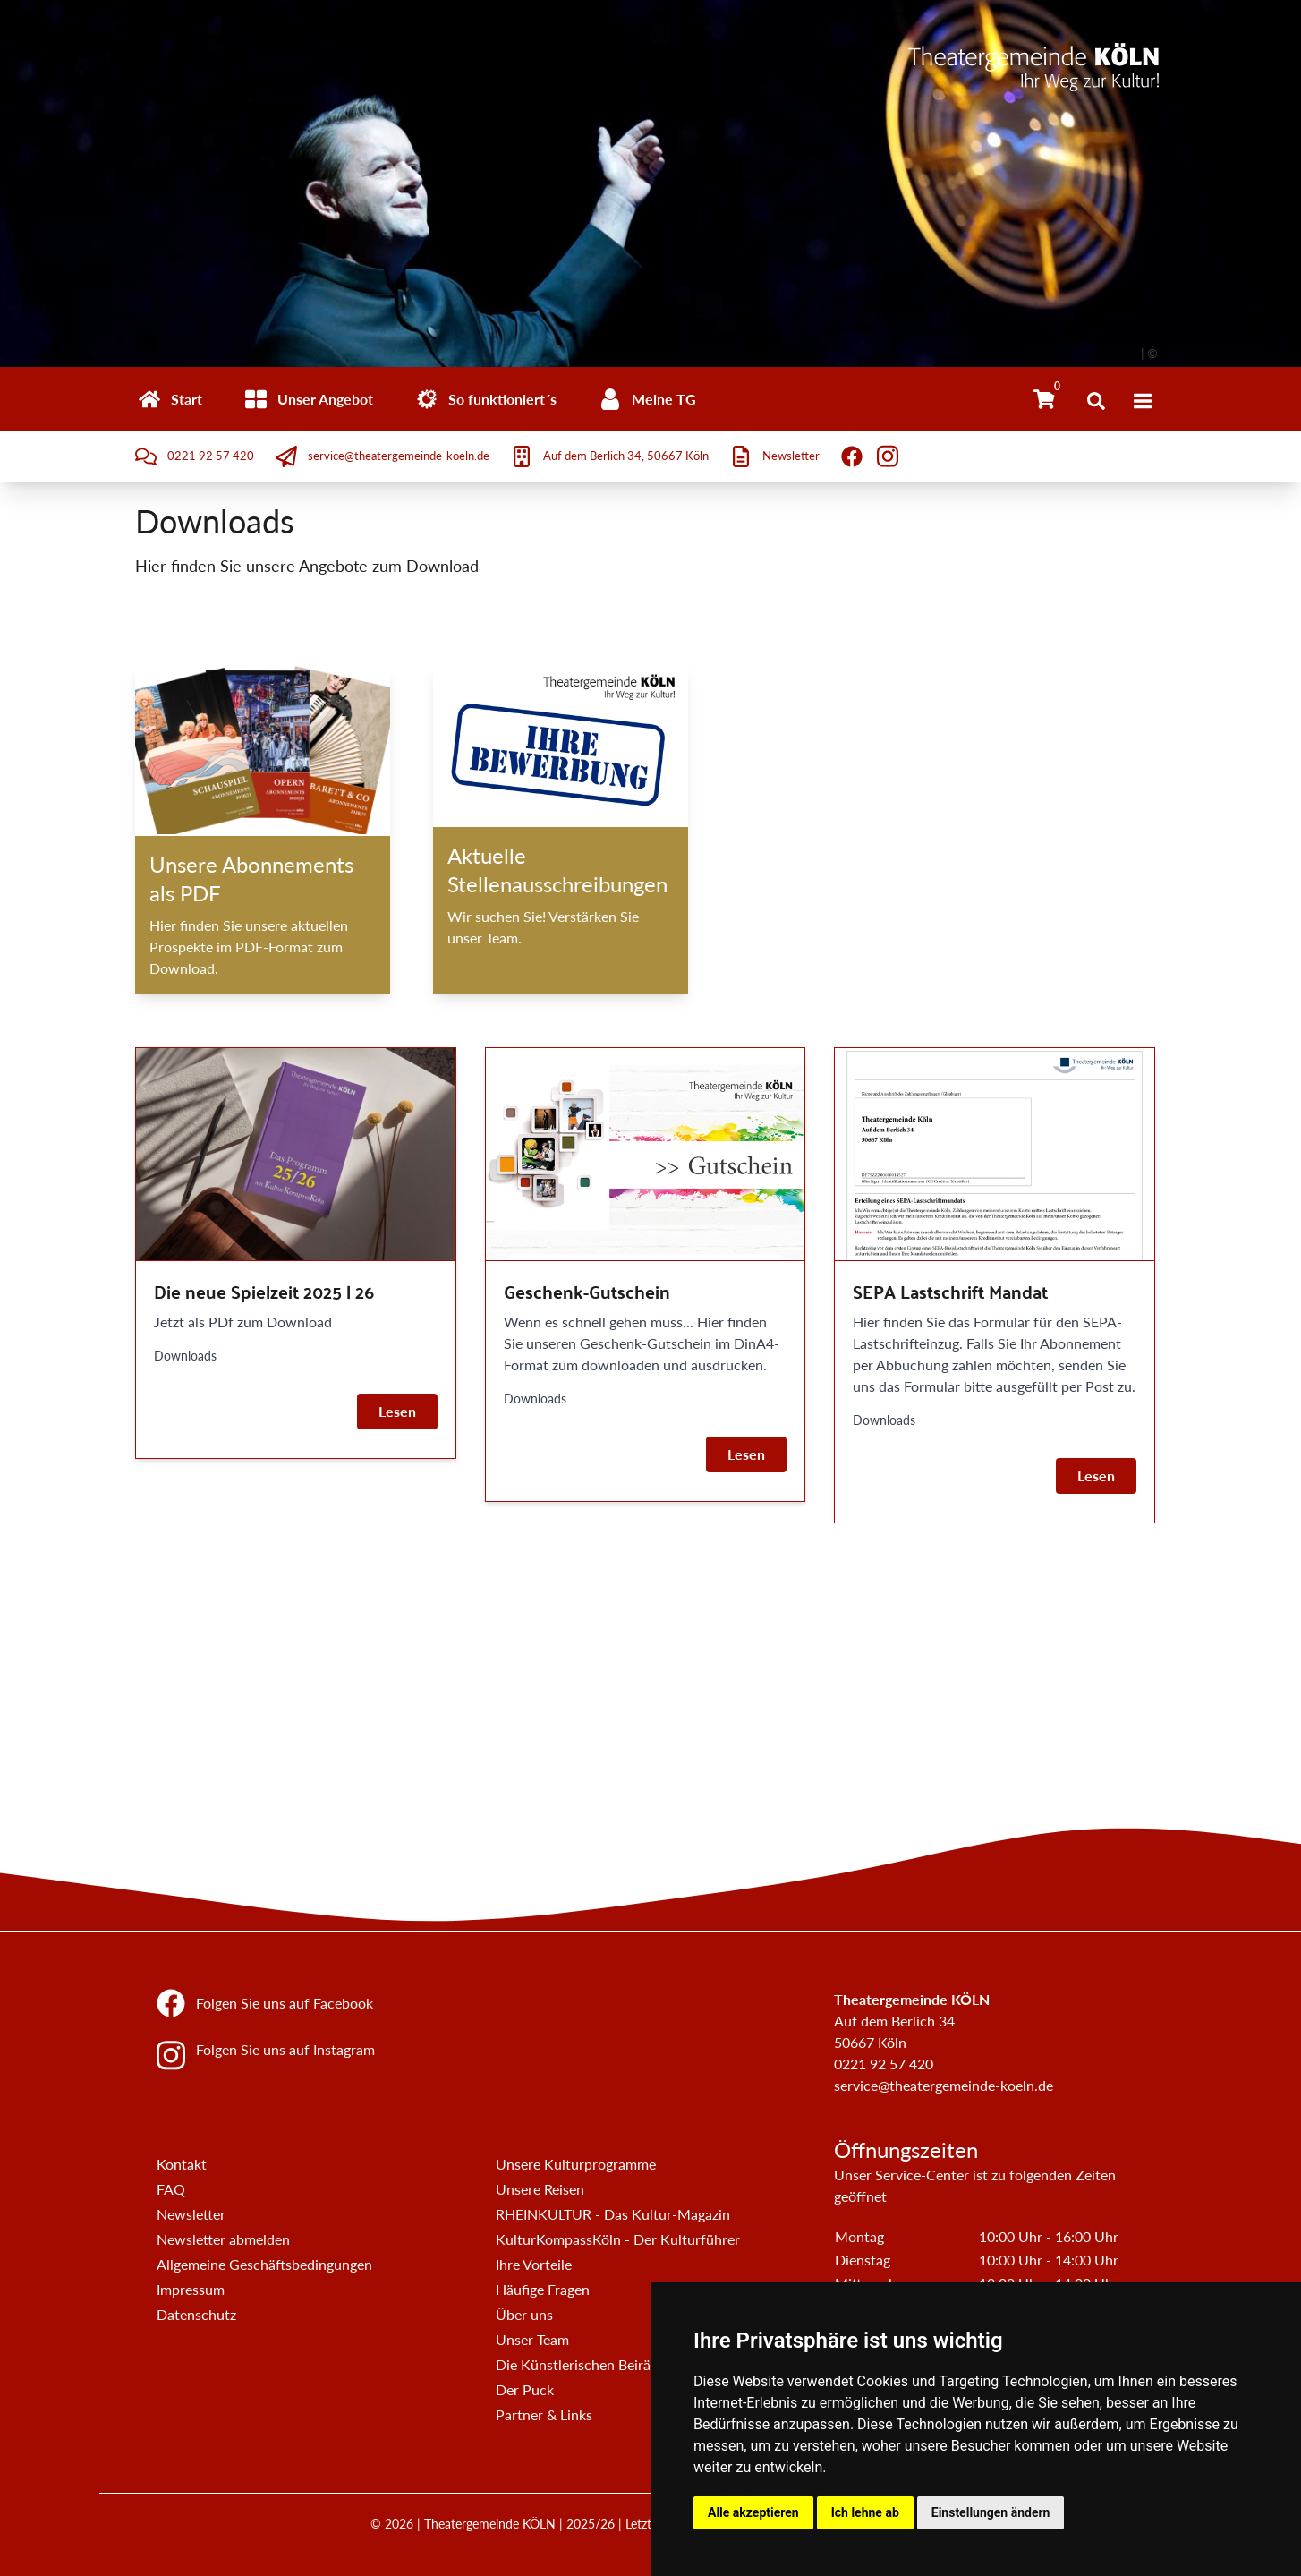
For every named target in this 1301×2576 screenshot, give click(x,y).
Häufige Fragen (543, 2289)
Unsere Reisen (540, 2188)
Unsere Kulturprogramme (576, 2163)
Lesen (397, 1411)
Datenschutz (196, 2314)
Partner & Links (544, 2414)
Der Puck (525, 2389)
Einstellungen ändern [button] (990, 2512)
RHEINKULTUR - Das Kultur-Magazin (613, 2213)
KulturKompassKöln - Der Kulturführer (618, 2239)
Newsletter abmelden (223, 2239)
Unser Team (532, 2339)
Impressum (191, 2289)
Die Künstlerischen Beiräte (579, 2364)
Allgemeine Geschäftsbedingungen (264, 2264)
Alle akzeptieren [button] (753, 2512)
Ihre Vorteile (534, 2264)
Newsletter (191, 2213)
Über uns (524, 2314)
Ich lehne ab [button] (865, 2512)
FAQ (171, 2188)
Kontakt (182, 2163)
